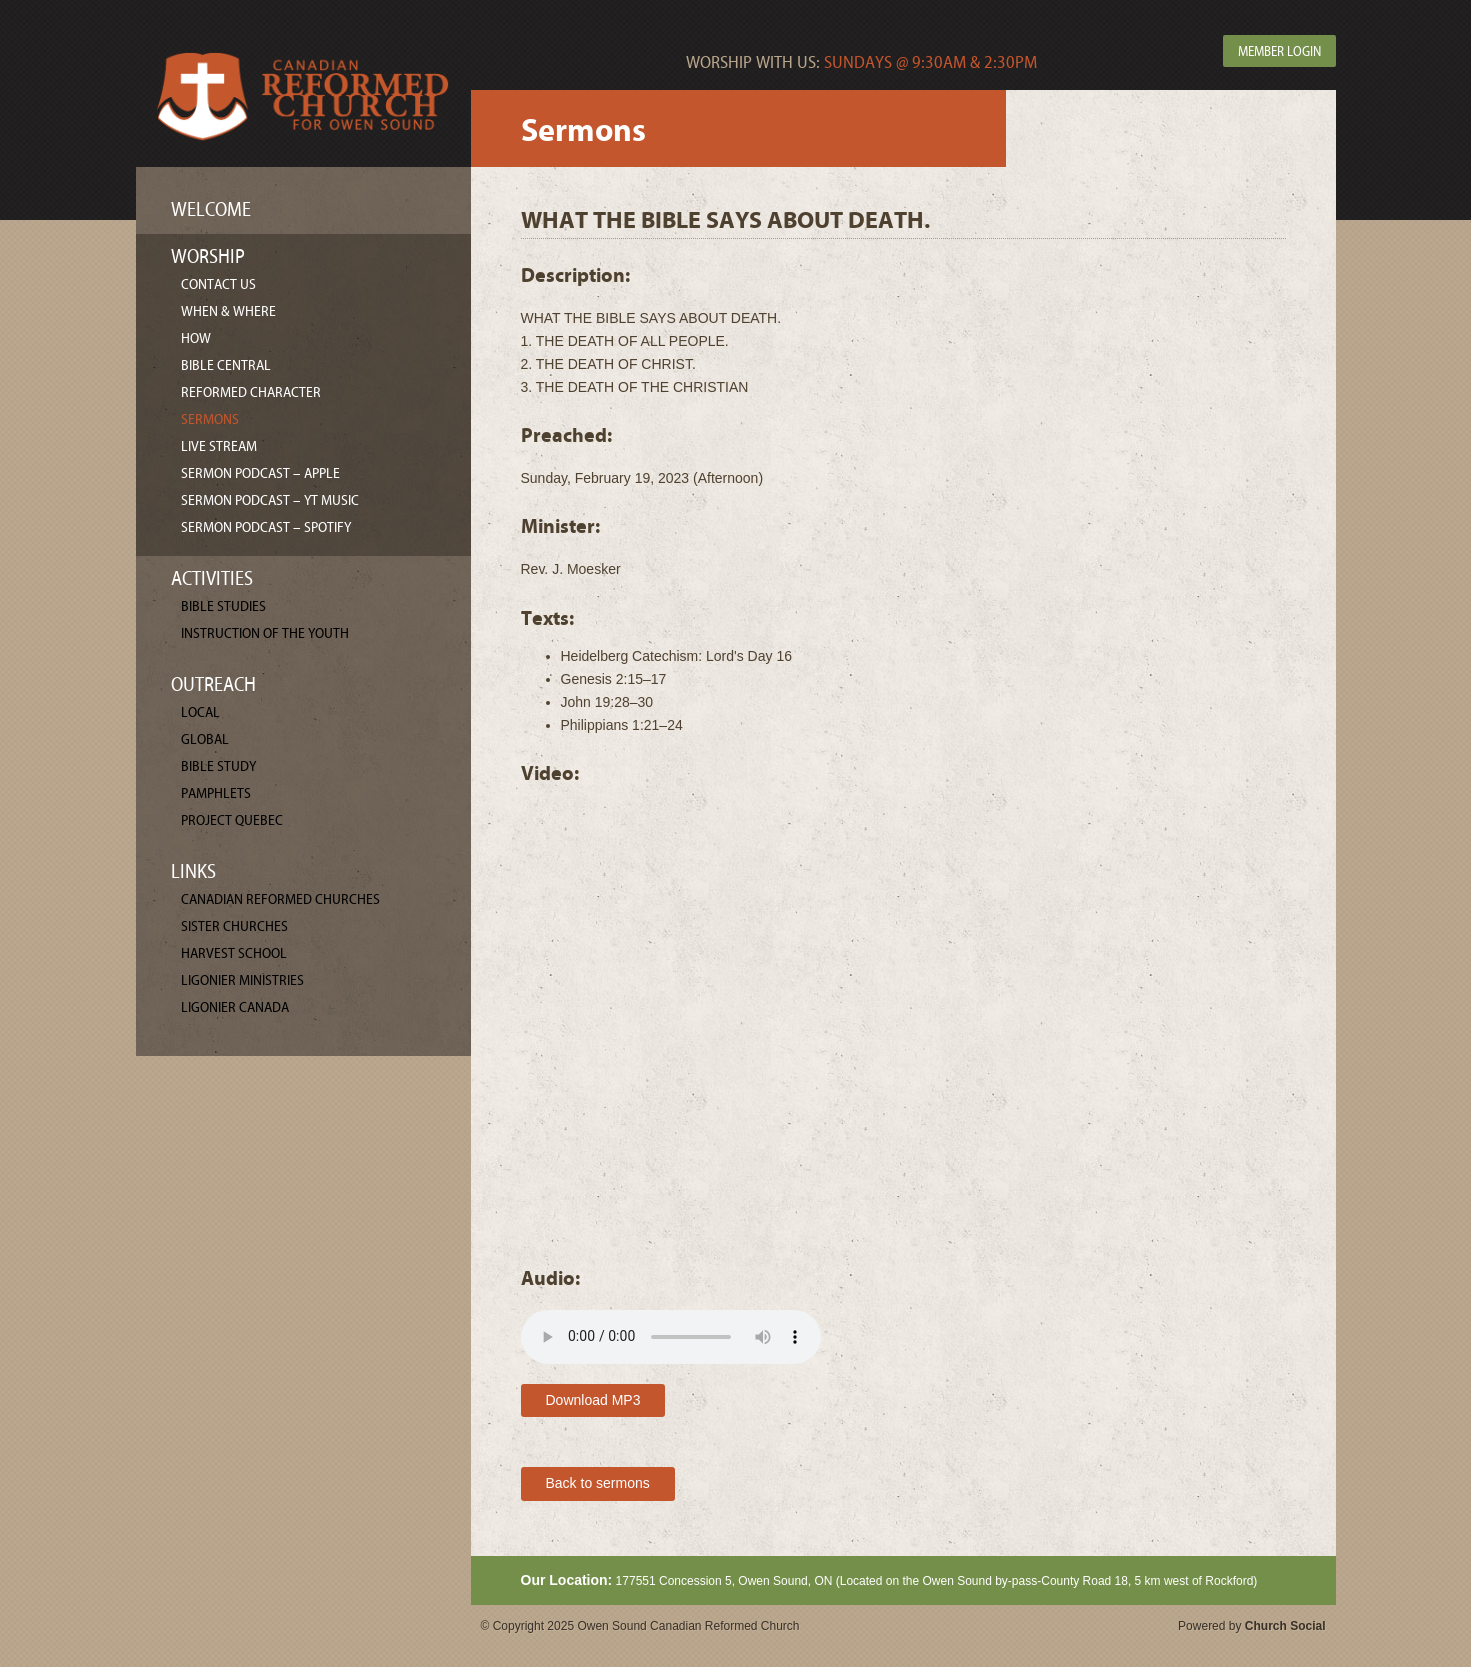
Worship (208, 256)
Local (200, 712)
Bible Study (218, 766)
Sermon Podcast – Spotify (266, 527)
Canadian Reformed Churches (280, 899)
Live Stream (219, 446)
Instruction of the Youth (265, 633)
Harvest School (234, 953)
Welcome (211, 209)
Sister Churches (234, 926)
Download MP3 (593, 1400)
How (196, 338)
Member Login (1279, 52)
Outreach (213, 684)
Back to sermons (598, 1483)
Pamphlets (216, 793)
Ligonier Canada (235, 1007)
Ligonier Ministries (242, 980)
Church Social (1285, 1626)
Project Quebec (232, 820)
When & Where (228, 311)
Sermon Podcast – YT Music (270, 500)
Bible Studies (223, 606)
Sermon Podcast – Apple (260, 473)
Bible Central (226, 365)
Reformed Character (251, 392)
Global (205, 739)
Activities (212, 578)
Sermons (210, 419)
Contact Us (218, 284)
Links (193, 871)
